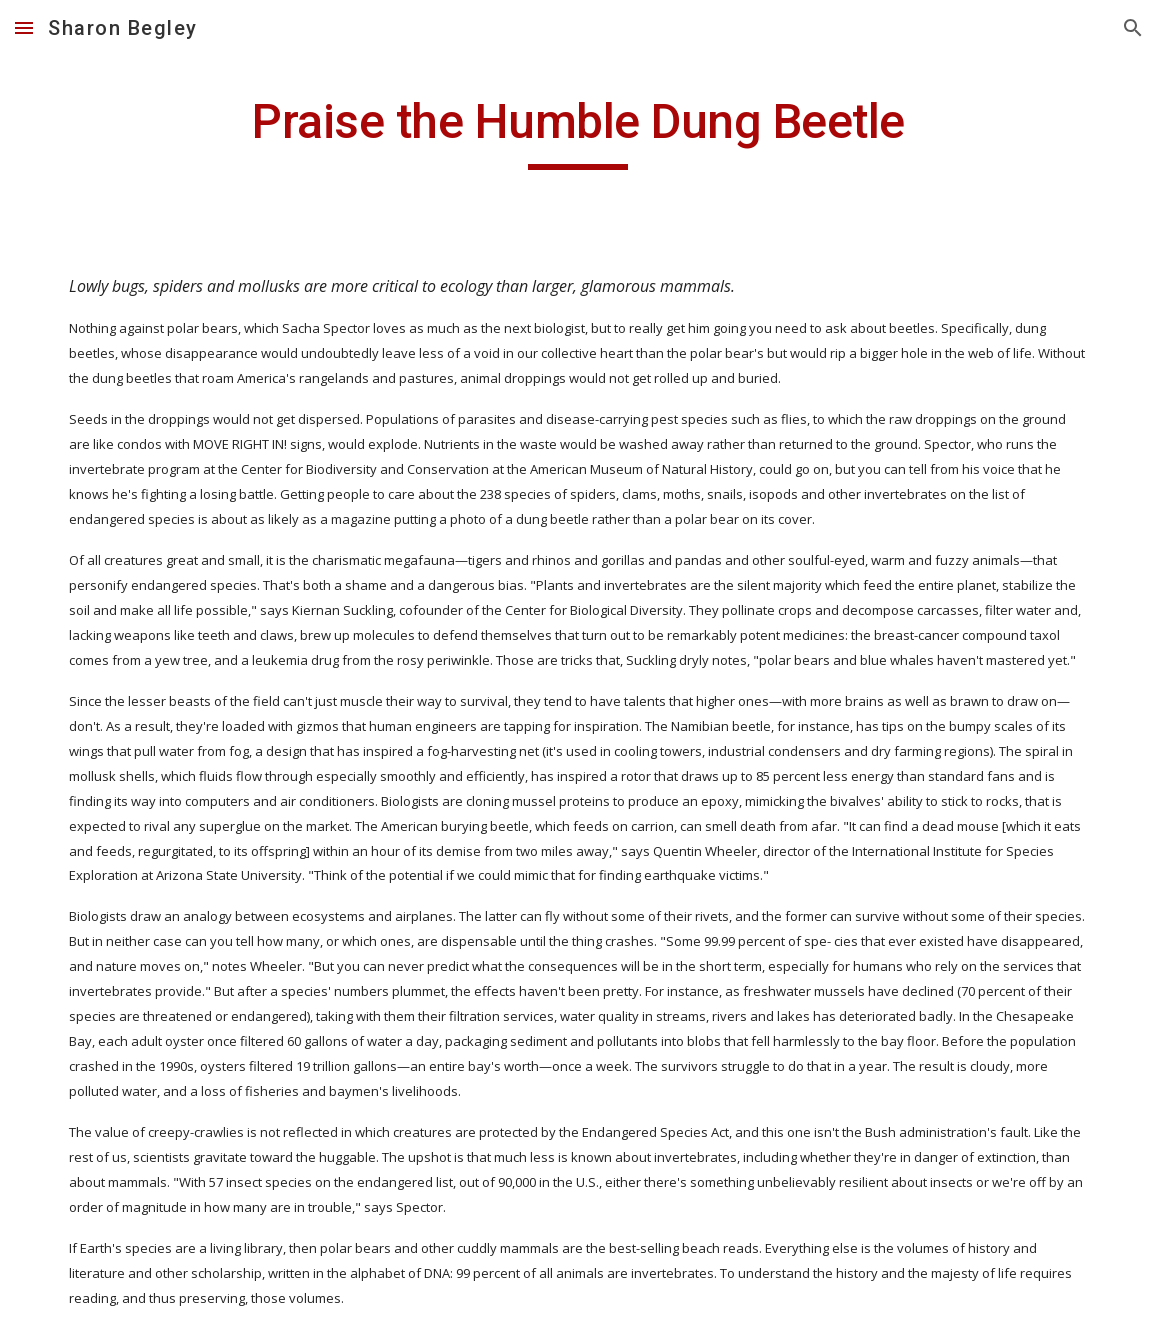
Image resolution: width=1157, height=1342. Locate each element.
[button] (24, 27)
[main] (578, 131)
